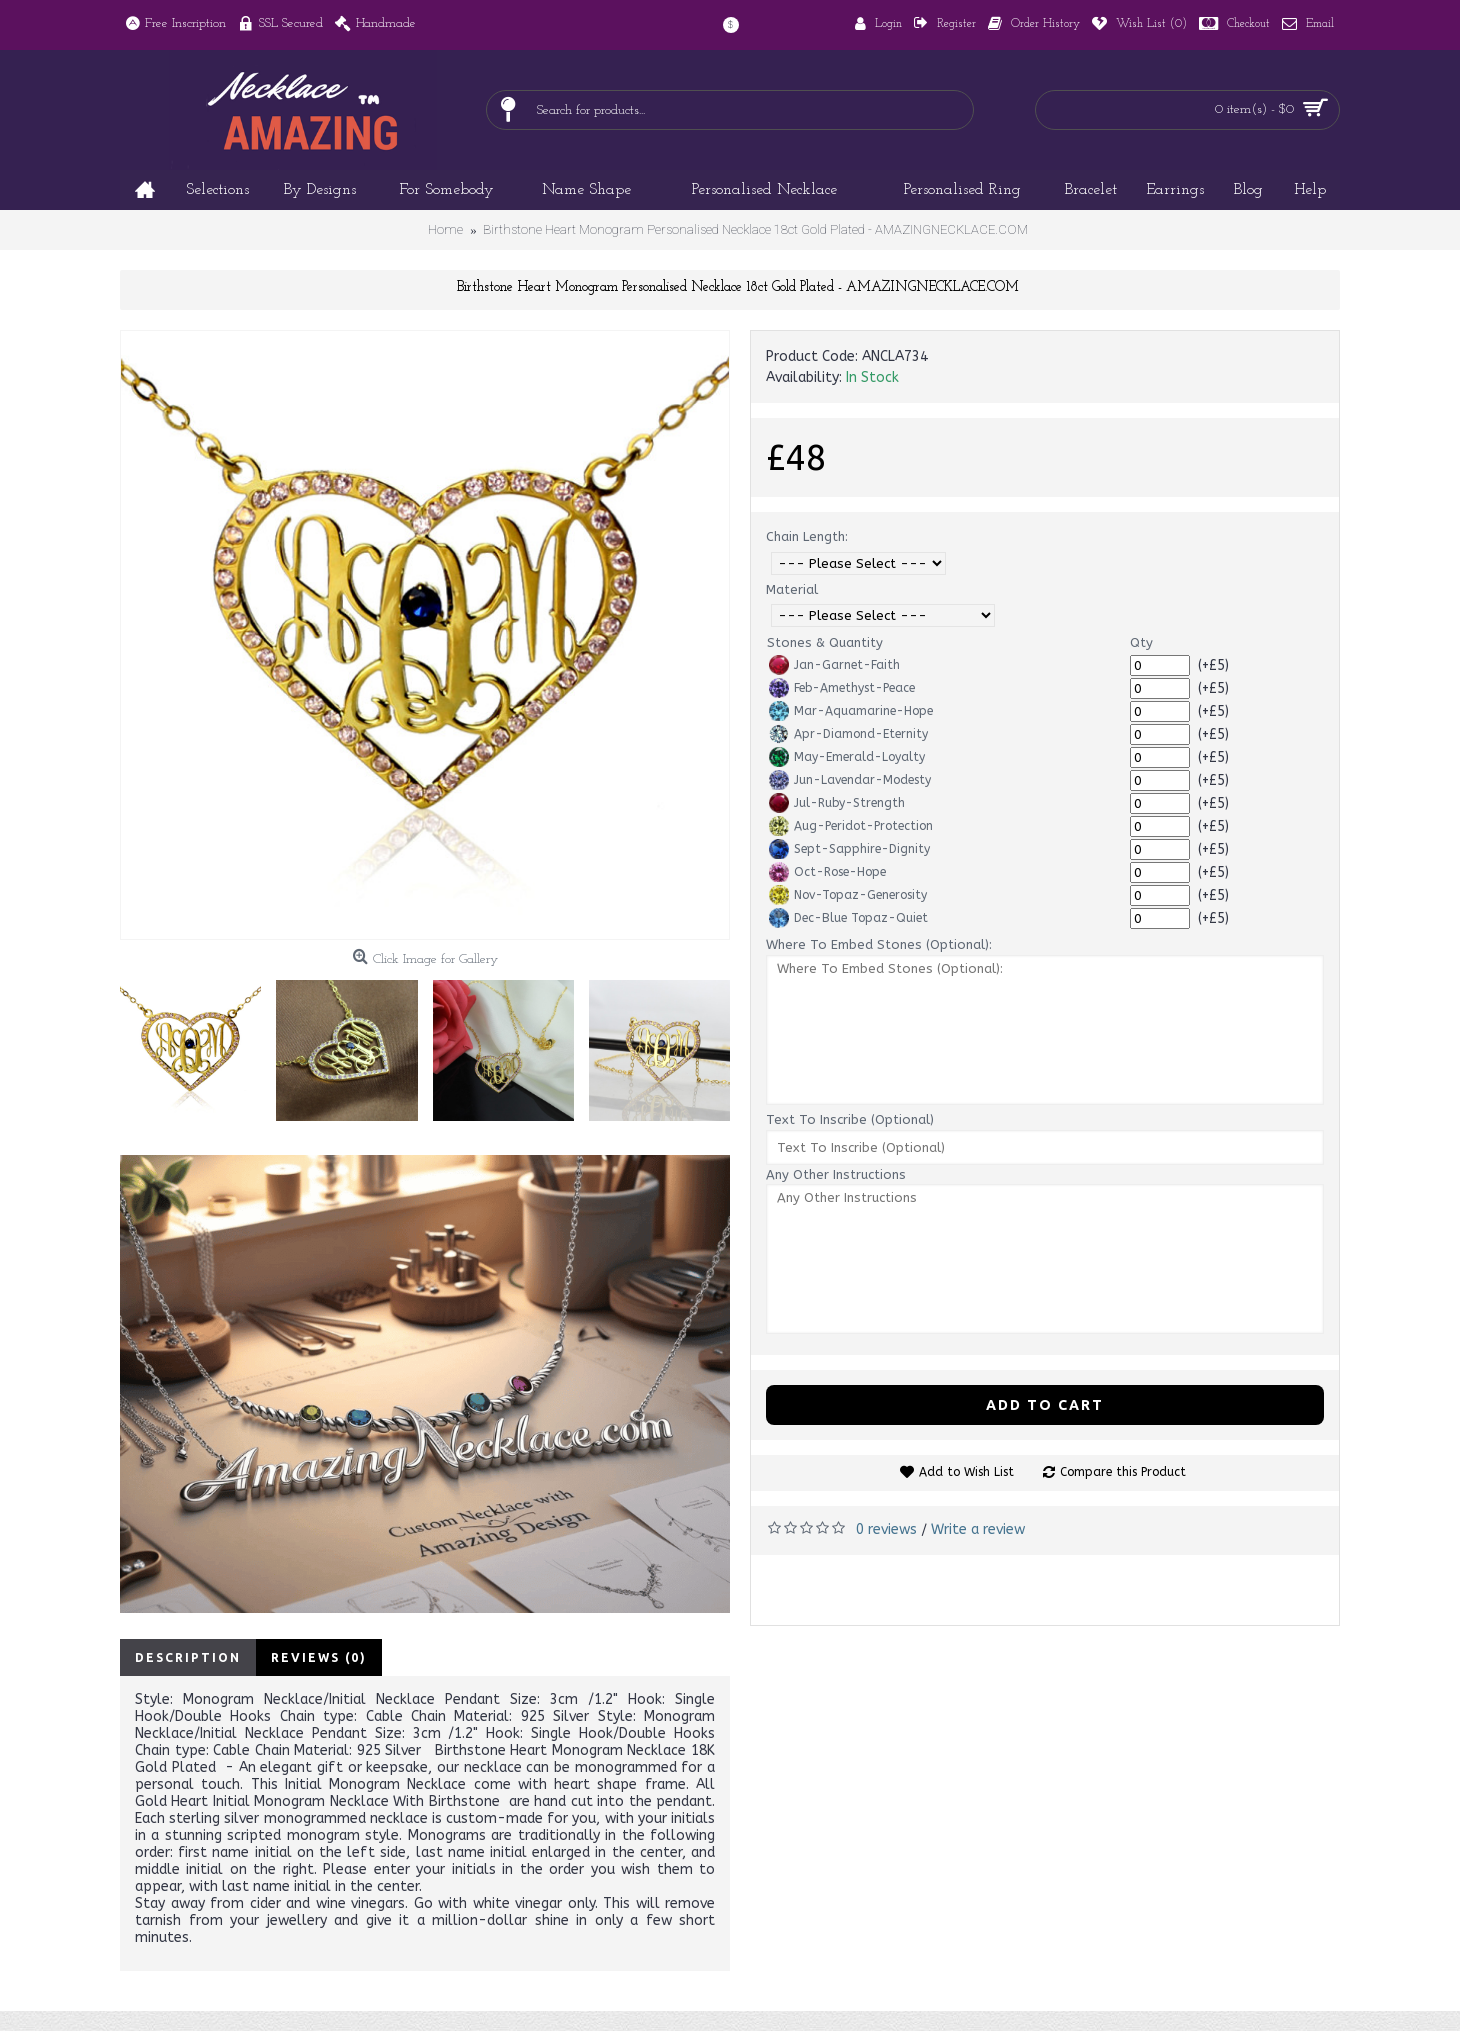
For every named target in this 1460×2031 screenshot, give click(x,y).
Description (188, 1657)
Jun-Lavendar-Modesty (850, 780)
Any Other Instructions (836, 1174)
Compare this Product (1123, 1472)
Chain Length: (807, 536)
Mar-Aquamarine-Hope (851, 711)
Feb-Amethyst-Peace (842, 688)
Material (792, 589)
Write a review (978, 1529)
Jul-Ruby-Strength (837, 803)
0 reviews (886, 1529)
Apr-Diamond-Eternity (848, 734)
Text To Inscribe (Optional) (850, 1119)
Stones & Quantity (825, 642)
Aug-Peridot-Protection (851, 826)
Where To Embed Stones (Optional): (879, 944)
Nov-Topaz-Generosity (848, 895)
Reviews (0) (319, 1657)
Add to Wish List (966, 1472)
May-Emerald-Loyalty (847, 757)
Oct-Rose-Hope (827, 872)
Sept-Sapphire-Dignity (849, 849)
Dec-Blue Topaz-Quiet (848, 918)
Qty (1141, 642)
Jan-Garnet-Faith (834, 665)
